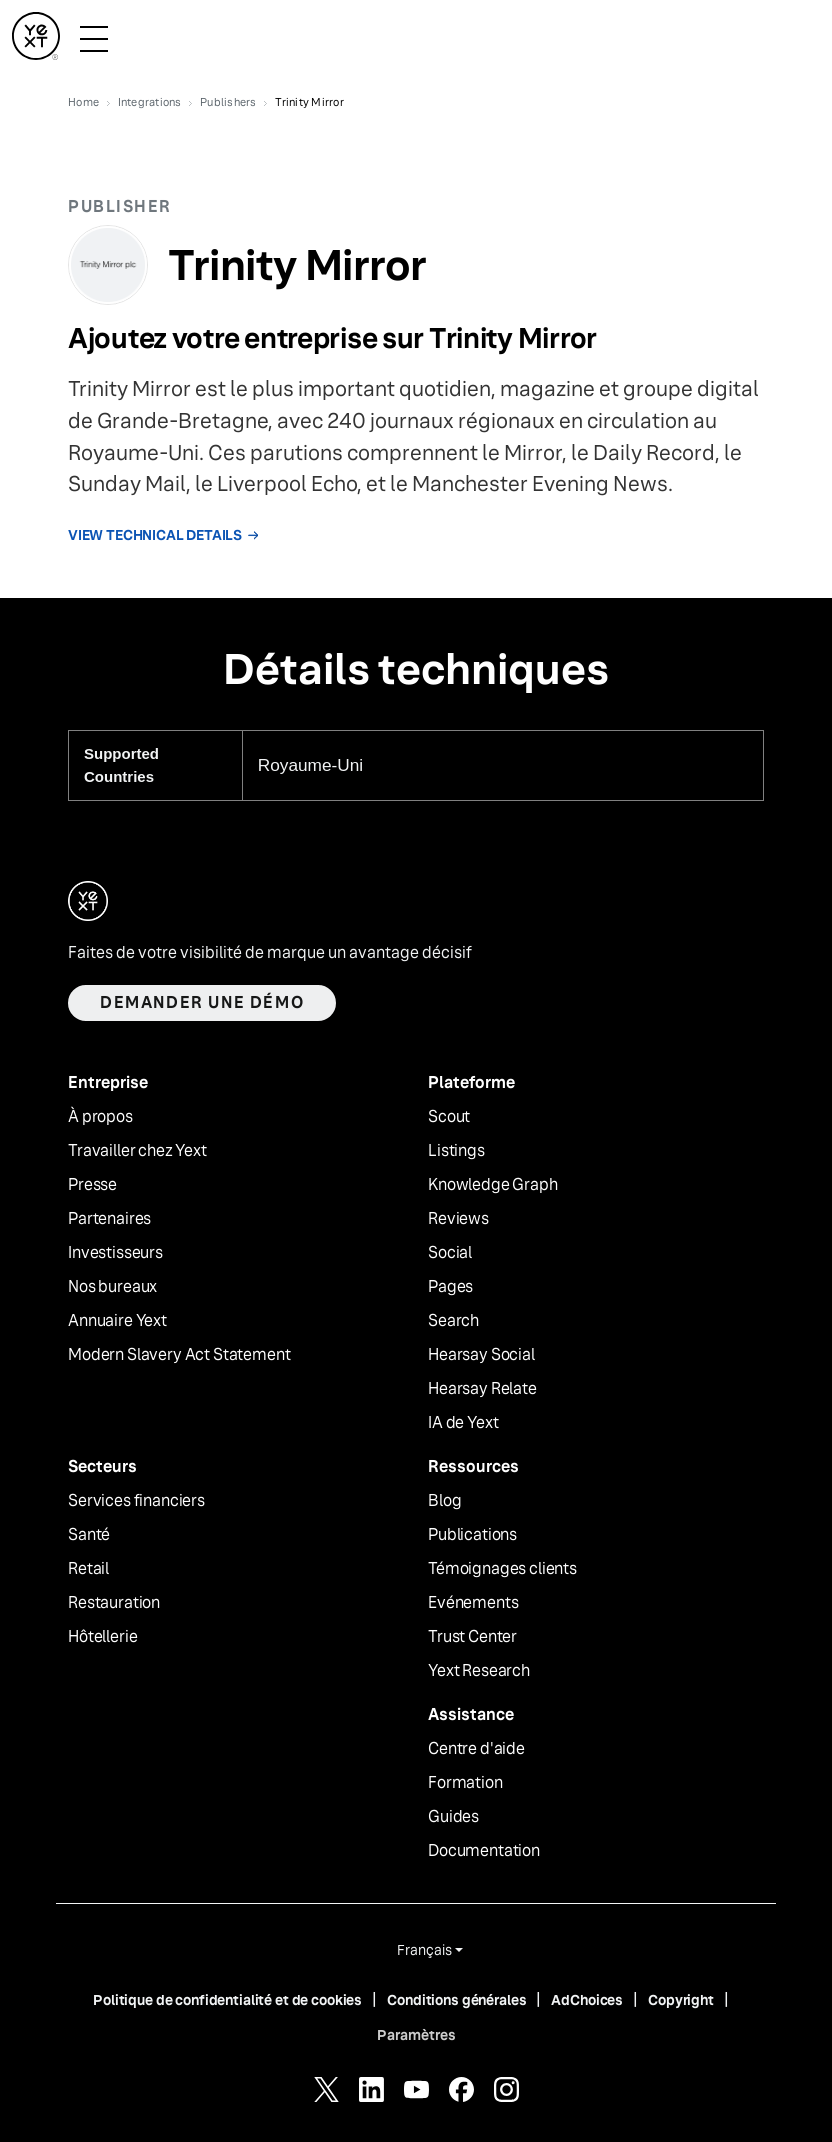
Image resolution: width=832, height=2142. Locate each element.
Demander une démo (202, 1002)
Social (450, 1253)
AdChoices (587, 2000)
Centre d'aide (476, 1749)
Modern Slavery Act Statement (179, 1355)
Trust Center (472, 1637)
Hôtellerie (102, 1637)
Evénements (473, 1603)
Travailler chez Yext (137, 1151)
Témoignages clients (502, 1569)
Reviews (458, 1219)
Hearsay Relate (482, 1389)
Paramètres (416, 2035)
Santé (89, 1535)
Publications (472, 1535)
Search (453, 1321)
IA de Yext (463, 1423)
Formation (465, 1783)
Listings (456, 1151)
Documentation (484, 1851)
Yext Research (479, 1671)
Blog (444, 1501)
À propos (100, 1117)
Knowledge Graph (493, 1185)
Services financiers (136, 1501)
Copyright (681, 2000)
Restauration (114, 1603)
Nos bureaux (112, 1287)
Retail (88, 1569)
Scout (449, 1117)
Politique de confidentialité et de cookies (227, 2000)
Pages (450, 1287)
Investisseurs (115, 1253)
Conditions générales (456, 2000)
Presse (92, 1185)
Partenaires (109, 1219)
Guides (453, 1817)
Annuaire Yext (117, 1321)
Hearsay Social (481, 1355)
